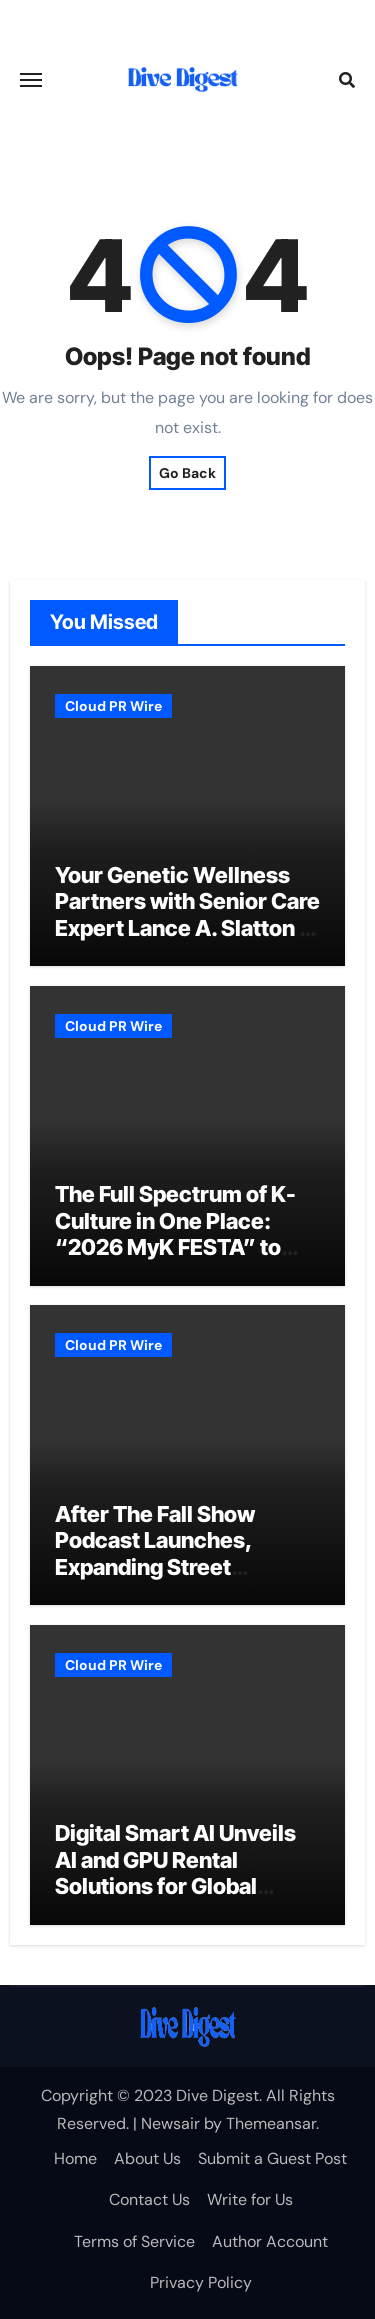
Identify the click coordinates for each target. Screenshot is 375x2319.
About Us (147, 2158)
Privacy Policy (201, 2282)
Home (75, 2158)
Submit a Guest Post (272, 2158)
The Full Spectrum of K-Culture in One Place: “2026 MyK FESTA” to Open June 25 (175, 1233)
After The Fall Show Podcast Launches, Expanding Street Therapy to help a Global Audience (178, 1567)
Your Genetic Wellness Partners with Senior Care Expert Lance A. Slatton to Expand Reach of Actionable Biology (187, 928)
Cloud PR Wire (113, 706)
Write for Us (250, 2199)
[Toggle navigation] (31, 80)
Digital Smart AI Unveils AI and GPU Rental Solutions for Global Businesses (175, 1872)
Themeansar (271, 2123)
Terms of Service (134, 2241)
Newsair (170, 2123)
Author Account (270, 2241)
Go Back (187, 473)
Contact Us (149, 2199)
